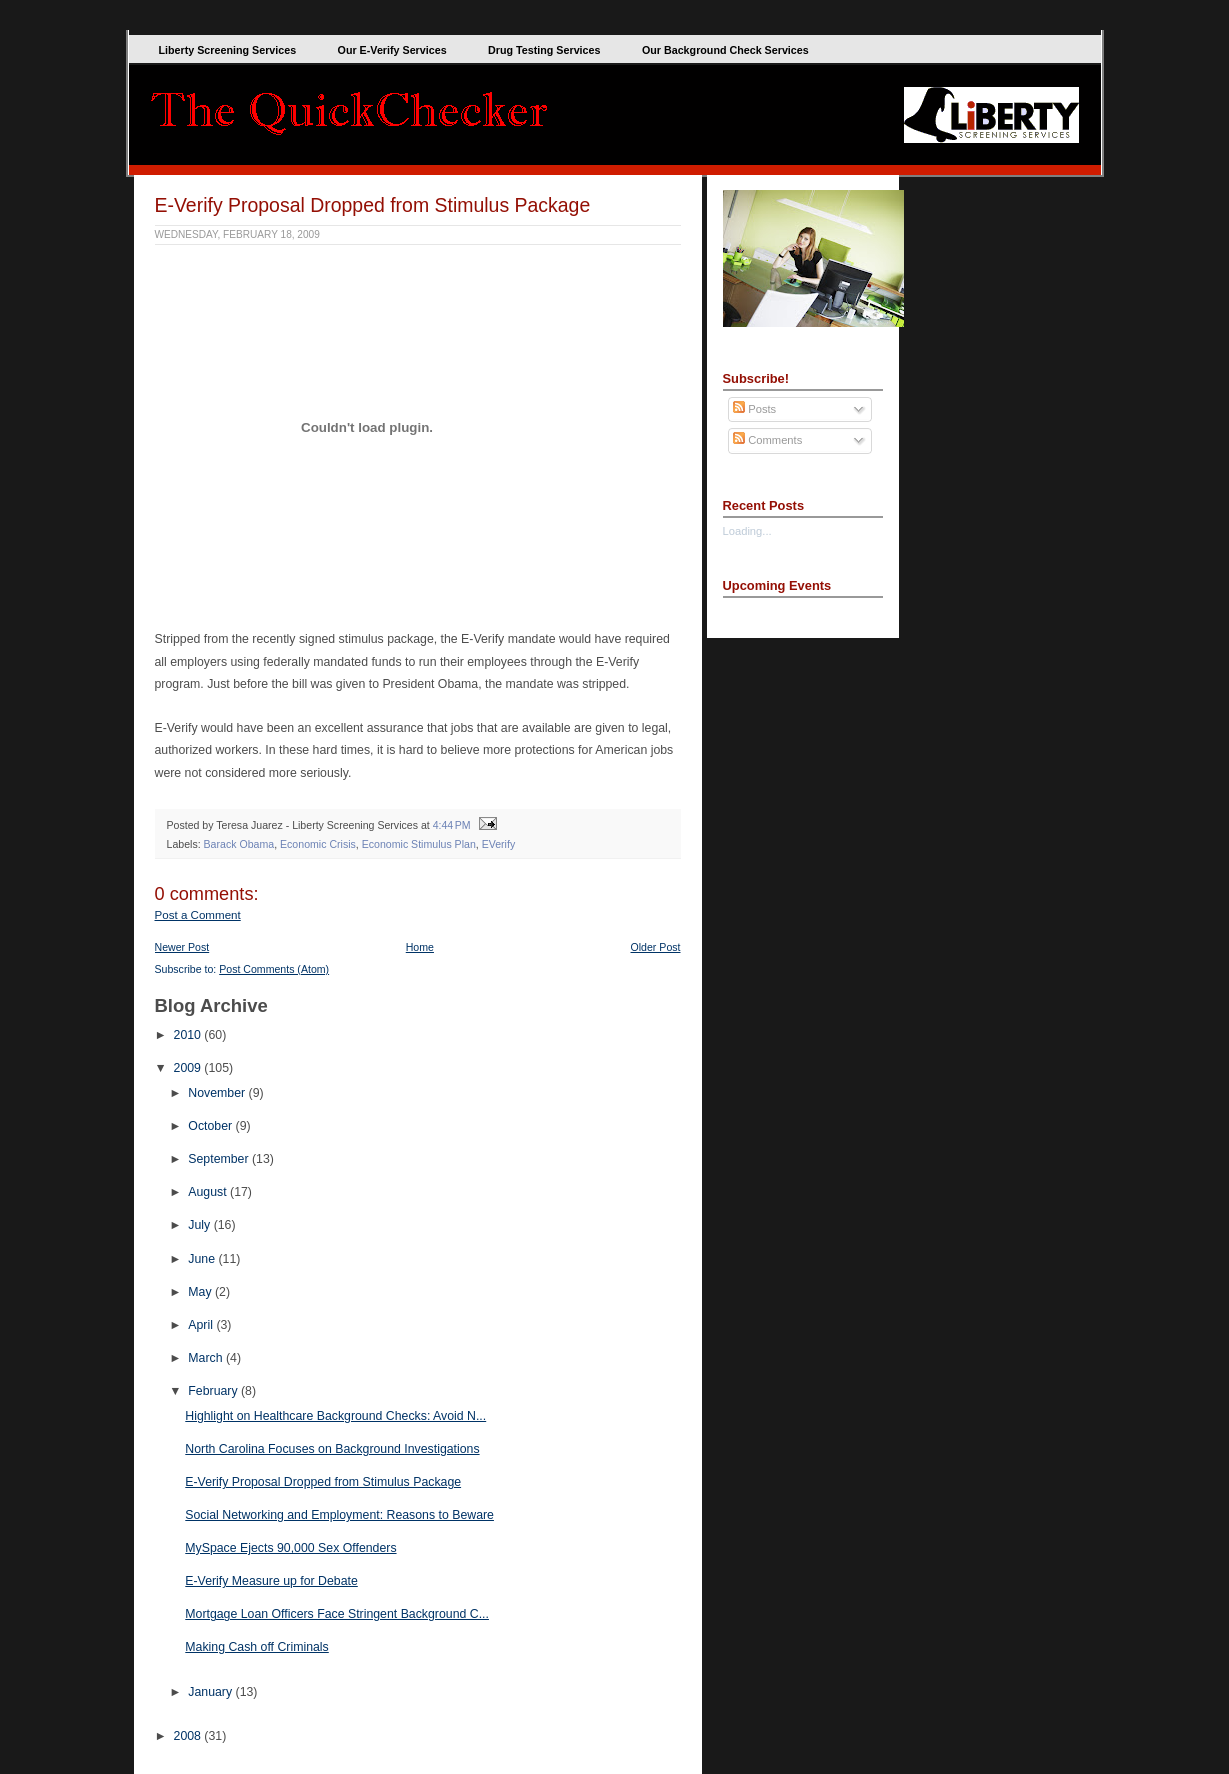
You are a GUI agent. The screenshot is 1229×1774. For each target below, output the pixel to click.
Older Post (656, 947)
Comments (767, 440)
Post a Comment (198, 915)
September (220, 1159)
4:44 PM (452, 825)
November (218, 1093)
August (209, 1192)
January (211, 1692)
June (203, 1259)
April (202, 1325)
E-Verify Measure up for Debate (271, 1581)
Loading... (747, 531)
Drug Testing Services (544, 50)
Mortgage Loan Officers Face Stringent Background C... (337, 1614)
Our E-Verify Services (392, 50)
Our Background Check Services (725, 50)
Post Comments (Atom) (274, 969)
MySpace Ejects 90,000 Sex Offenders (290, 1548)
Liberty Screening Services (228, 50)
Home (420, 947)
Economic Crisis (318, 844)
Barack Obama (239, 844)
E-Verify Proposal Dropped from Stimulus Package (373, 205)
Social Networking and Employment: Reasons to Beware (339, 1515)
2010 (189, 1035)
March (207, 1358)
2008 (189, 1736)
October (211, 1126)
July (200, 1225)
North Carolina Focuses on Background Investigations (332, 1449)
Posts (754, 409)
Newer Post (182, 947)
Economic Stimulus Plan (419, 844)
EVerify (499, 844)
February (214, 1391)
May (201, 1292)
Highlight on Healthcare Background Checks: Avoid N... (335, 1416)
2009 (189, 1068)
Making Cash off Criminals (256, 1647)
